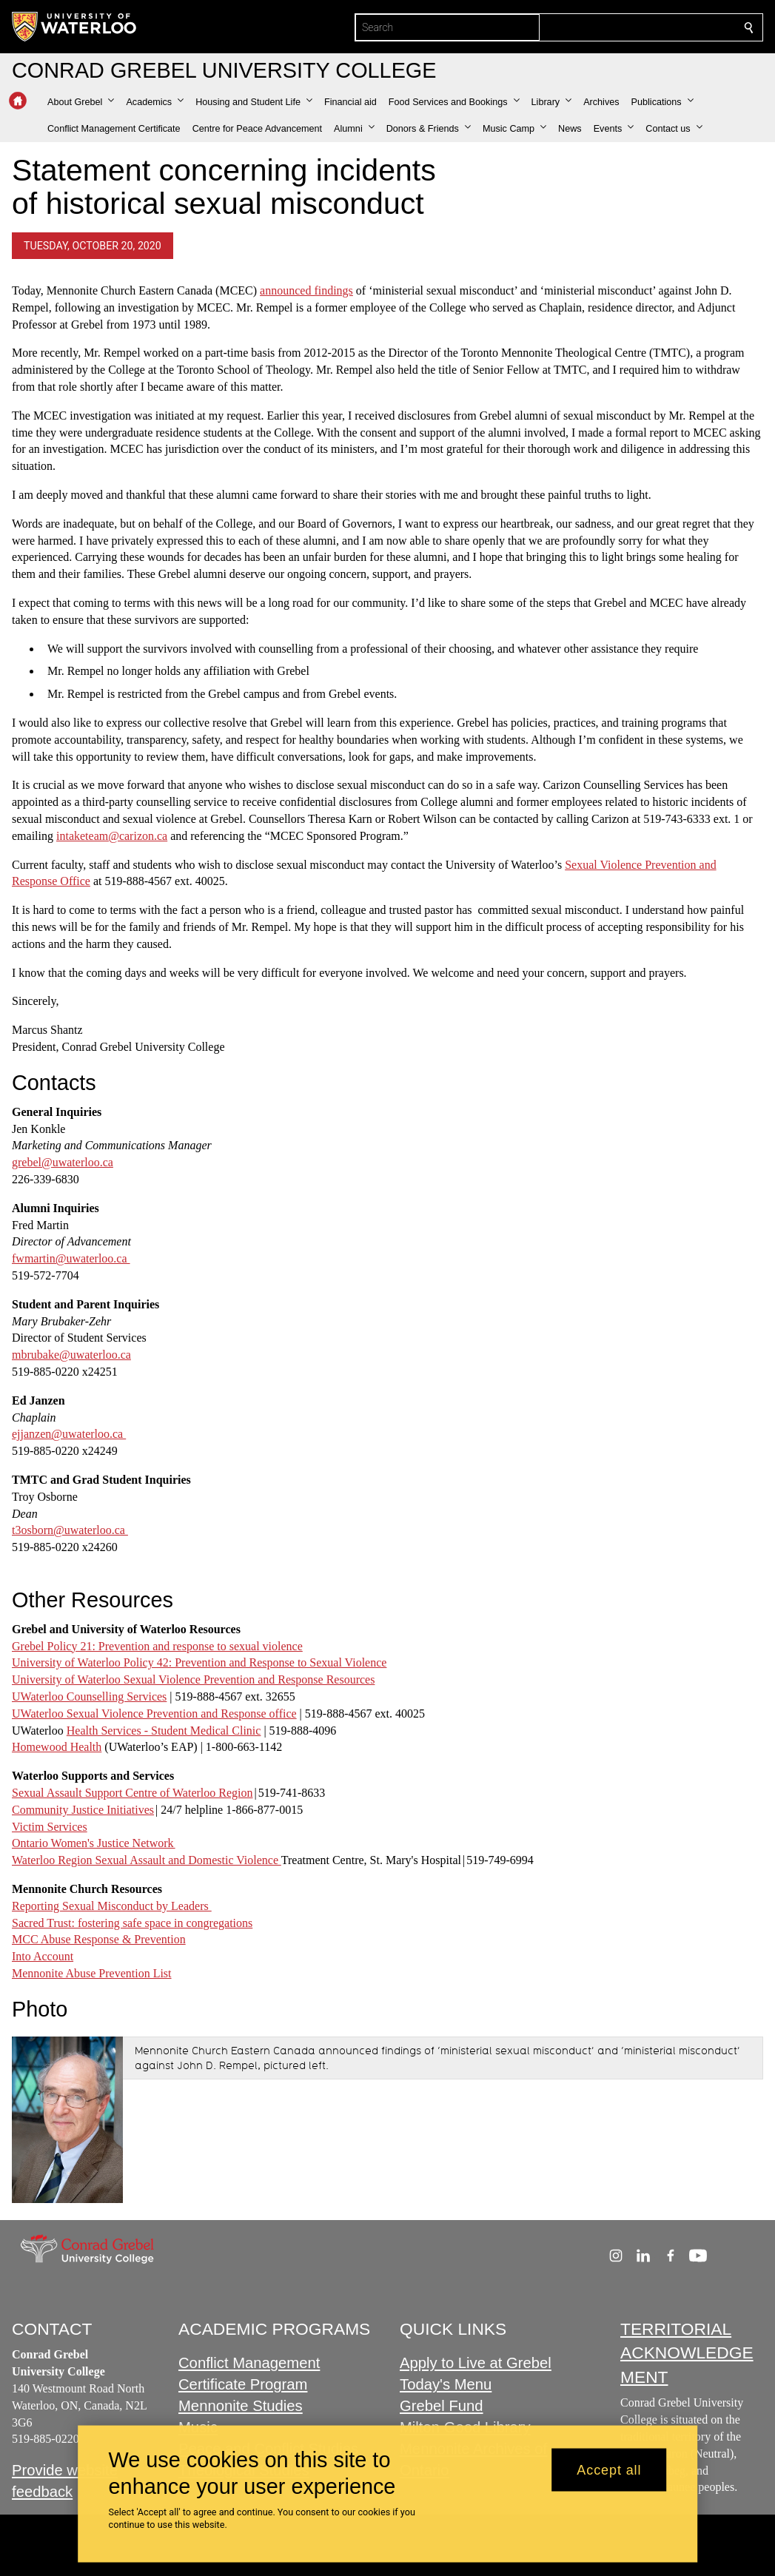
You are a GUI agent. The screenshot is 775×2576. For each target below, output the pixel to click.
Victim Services (49, 1826)
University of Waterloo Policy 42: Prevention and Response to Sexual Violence (199, 1663)
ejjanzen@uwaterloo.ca (69, 1434)
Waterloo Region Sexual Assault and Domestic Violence (146, 1860)
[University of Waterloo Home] (75, 26)
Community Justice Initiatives (83, 1809)
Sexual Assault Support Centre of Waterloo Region (132, 1792)
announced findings (306, 290)
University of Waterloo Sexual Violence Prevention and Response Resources (193, 1679)
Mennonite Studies (240, 2406)
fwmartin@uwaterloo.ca (71, 1258)
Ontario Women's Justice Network (93, 1843)
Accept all (609, 2469)
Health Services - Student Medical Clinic (164, 1730)
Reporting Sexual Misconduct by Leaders (112, 1906)
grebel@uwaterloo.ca (62, 1162)
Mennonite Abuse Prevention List (92, 1973)
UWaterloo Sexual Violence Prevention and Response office (154, 1713)
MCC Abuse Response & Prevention (99, 1940)
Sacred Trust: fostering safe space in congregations (132, 1923)
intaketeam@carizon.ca (111, 836)
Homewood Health (56, 1747)
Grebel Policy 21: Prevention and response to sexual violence (157, 1646)
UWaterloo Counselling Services (89, 1696)
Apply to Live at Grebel (475, 2363)
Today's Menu (445, 2385)
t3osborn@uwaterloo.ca (70, 1530)
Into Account (42, 1956)
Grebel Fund (441, 2406)
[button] (80, 102)
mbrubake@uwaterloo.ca (71, 1354)
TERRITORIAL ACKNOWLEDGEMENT (687, 2353)
